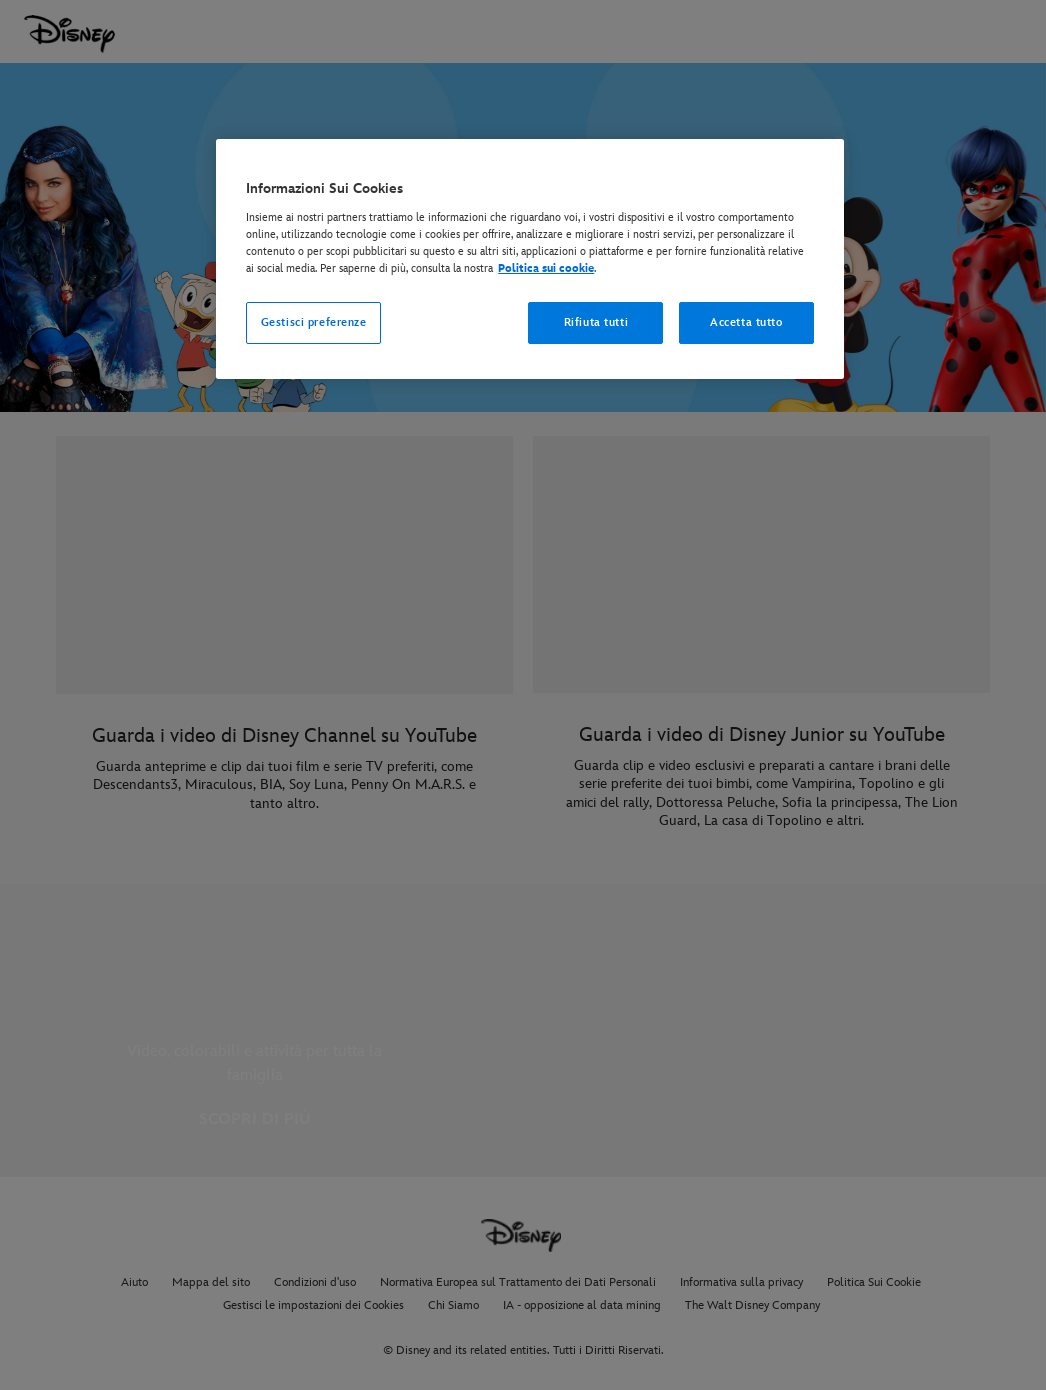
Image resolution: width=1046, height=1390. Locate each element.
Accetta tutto (746, 322)
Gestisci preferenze (314, 322)
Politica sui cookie (546, 268)
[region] (530, 259)
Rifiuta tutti (596, 322)
